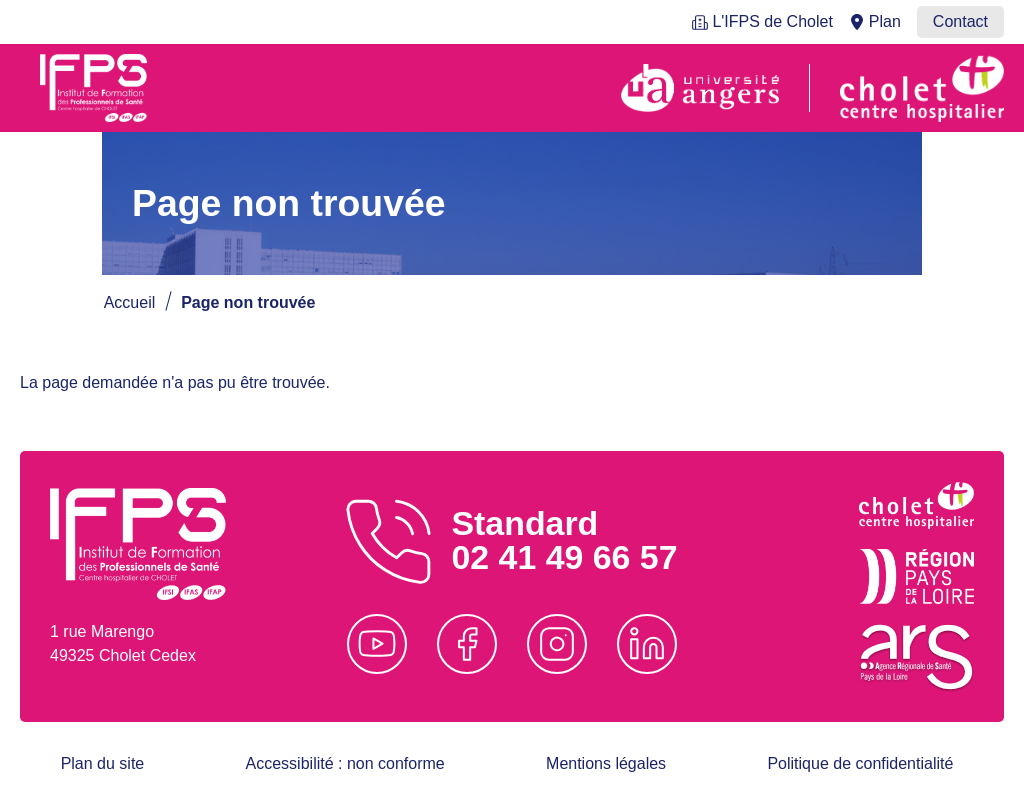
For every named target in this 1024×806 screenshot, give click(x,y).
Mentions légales (606, 763)
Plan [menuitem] (885, 21)
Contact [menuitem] (960, 21)
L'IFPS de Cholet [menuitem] (772, 21)
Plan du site (103, 763)
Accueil (130, 302)
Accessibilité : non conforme (345, 763)
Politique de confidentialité (860, 763)
